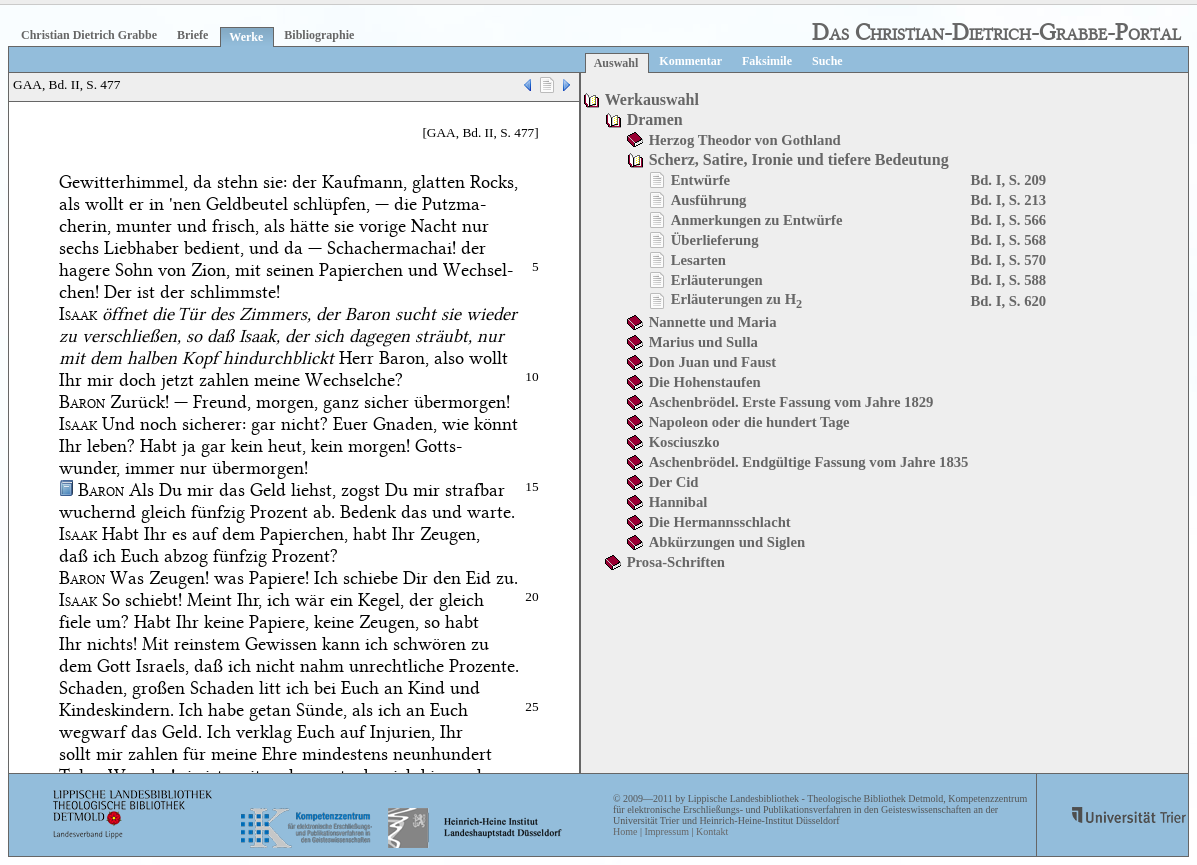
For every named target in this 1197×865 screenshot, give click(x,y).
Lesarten (698, 260)
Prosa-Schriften (676, 562)
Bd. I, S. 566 (1008, 220)
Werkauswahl (652, 99)
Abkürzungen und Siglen (727, 542)
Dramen (655, 119)
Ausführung (709, 200)
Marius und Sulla (703, 342)
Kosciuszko (684, 442)
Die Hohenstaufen (705, 382)
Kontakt (712, 831)
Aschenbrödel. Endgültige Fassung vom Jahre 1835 (809, 462)
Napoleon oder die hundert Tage (749, 422)
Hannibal (678, 502)
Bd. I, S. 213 (1008, 200)
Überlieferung (715, 240)
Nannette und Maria (713, 322)
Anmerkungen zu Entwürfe (757, 220)
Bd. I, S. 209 (1008, 180)
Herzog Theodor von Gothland (745, 140)
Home (625, 831)
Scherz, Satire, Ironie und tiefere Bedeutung (799, 159)
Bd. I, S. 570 (1008, 260)
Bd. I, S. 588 (1008, 280)
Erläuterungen (717, 280)
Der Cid (674, 482)
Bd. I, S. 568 (1008, 240)
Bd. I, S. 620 (1008, 301)
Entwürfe (700, 180)
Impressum (666, 831)
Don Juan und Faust (712, 362)
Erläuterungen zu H (737, 299)
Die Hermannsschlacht (720, 522)
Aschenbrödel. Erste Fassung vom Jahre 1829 (791, 402)
